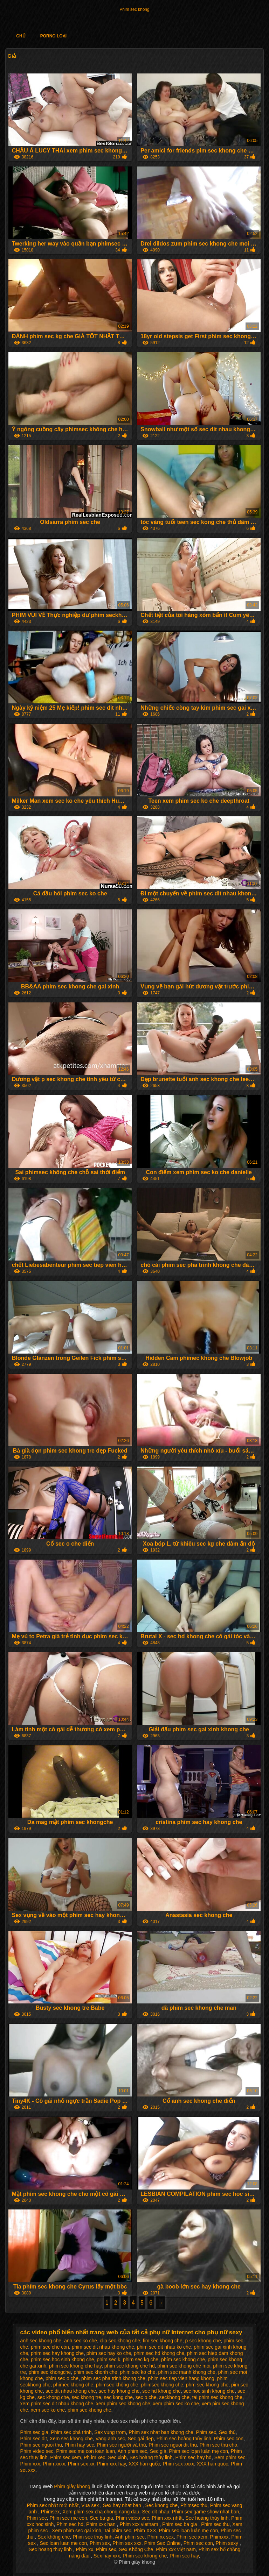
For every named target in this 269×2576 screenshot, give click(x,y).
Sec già (158, 2451)
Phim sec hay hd (193, 2457)
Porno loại (53, 36)
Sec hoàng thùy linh (151, 2457)
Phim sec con (228, 2438)
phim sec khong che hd (129, 2366)
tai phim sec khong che (217, 2397)
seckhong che (174, 2397)
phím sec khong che (183, 2359)
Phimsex (50, 2511)
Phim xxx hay (111, 2464)
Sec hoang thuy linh (51, 2549)
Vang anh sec (110, 2438)
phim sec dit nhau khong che (103, 2347)
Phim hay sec (79, 2445)
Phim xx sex (160, 2537)
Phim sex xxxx (178, 2464)
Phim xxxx (54, 2464)
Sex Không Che (136, 2549)
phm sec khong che (207, 2384)
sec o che (146, 2397)
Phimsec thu (193, 2505)
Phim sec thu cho (218, 2445)
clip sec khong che (120, 2340)
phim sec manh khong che (186, 2372)
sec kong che (118, 2397)
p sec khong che (203, 2340)
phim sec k (108, 2359)
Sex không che (53, 2537)
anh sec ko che (80, 2340)
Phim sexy (228, 2543)
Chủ (20, 36)
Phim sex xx (81, 2464)
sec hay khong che (119, 2391)
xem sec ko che (48, 2410)
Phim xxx (30, 2464)
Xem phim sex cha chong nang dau (100, 2511)
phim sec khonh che (95, 2372)
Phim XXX (145, 2530)
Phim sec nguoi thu (41, 2445)
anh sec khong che (41, 2340)
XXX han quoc (212, 2464)
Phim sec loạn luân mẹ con (198, 2451)
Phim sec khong (134, 9)
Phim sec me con (68, 2518)
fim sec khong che (162, 2340)
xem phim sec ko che (176, 2403)
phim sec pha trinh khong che (113, 2378)
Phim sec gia (34, 2432)
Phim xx (84, 2549)
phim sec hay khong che (57, 2353)
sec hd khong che (161, 2391)
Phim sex (206, 2432)
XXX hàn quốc (144, 2464)
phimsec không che (117, 2384)
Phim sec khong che (145, 2556)
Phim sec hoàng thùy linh (184, 2438)
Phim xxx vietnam (140, 2524)
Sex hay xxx (107, 2556)
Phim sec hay (184, 2556)
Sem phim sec (230, 2457)
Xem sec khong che (71, 2438)
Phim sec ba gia (180, 2524)
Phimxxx (219, 2537)
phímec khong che (73, 2384)
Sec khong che (161, 2505)
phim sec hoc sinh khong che (62, 2359)
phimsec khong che (162, 2384)
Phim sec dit (33, 2438)
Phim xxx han (101, 2524)
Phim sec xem (65, 2457)
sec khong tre (86, 2397)
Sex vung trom (110, 2432)
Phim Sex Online (162, 2543)
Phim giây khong (72, 2486)
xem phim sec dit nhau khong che (57, 2403)
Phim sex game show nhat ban (205, 2511)
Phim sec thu (215, 2524)
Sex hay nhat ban (123, 2505)
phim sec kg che (140, 2359)
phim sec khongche (50, 2372)
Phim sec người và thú (121, 2445)
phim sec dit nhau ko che (164, 2347)
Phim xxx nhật (167, 2518)
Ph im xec (94, 2457)
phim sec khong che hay (75, 2366)
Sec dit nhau (155, 2511)
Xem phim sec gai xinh (76, 2530)
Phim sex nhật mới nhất (52, 2505)
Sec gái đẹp (141, 2438)
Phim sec (37, 2518)
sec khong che (53, 2397)
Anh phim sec (132, 2451)
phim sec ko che (137, 2372)
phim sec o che (62, 2378)
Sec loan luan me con (63, 2543)
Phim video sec (37, 2451)
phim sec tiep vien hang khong (181, 2378)
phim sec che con (50, 2347)
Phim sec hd (69, 2524)
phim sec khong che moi (184, 2366)
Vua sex (90, 2505)
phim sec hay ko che (109, 2353)
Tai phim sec (117, 2530)
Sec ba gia (101, 2518)
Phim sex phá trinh (71, 2432)
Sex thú (227, 2432)
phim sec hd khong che (159, 2353)
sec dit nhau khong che (71, 2391)
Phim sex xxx (126, 2543)
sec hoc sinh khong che (209, 2391)
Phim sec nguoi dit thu (173, 2445)
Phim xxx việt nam (176, 2549)
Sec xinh (117, 2457)
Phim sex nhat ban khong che (161, 2432)
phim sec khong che (89, 2410)
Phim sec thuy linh (92, 2537)
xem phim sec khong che (123, 2403)
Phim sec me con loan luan (85, 2451)
